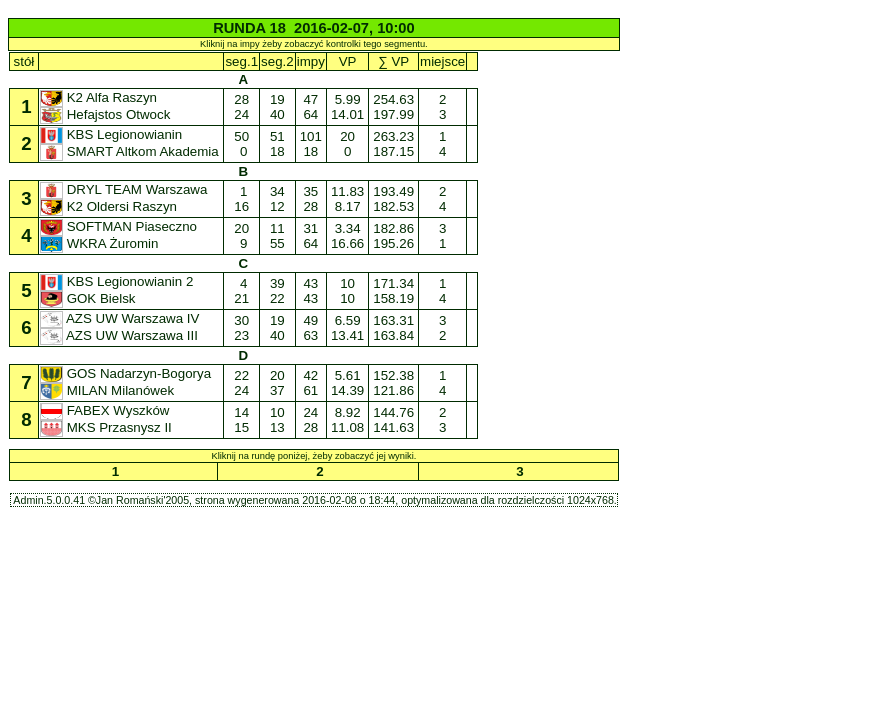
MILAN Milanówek (109, 390)
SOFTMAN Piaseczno (120, 226)
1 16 (242, 199)
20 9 (242, 236)
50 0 (242, 144)
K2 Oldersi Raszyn (110, 206)
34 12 (277, 199)
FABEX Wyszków (106, 410)
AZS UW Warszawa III (121, 335)
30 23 (242, 328)
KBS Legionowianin (113, 134)
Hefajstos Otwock (107, 114)
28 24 (242, 107)
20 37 (277, 383)
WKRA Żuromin (101, 243)
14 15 (242, 420)
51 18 (277, 144)
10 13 (277, 420)
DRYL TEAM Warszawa (125, 189)
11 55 (277, 236)
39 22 (277, 291)
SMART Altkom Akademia (131, 151)
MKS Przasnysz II (108, 427)
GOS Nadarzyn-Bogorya (127, 373)
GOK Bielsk (89, 298)
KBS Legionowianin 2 (118, 281)
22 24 (242, 383)
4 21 (242, 291)
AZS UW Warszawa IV (121, 318)
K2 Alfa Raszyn (100, 97)
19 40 (277, 107)
